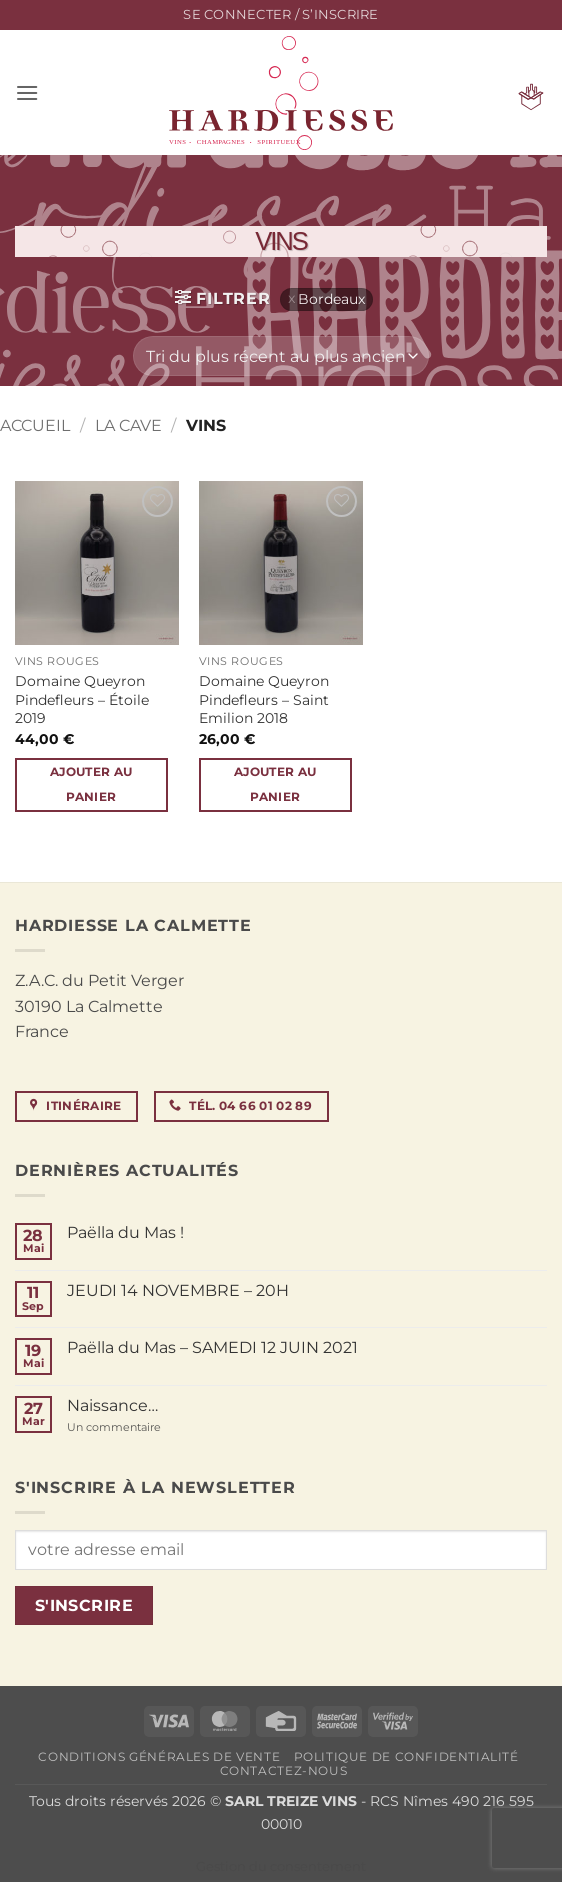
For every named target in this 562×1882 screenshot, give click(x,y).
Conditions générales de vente (159, 1756)
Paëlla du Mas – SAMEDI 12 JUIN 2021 (212, 1347)
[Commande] (281, 356)
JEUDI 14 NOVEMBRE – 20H (178, 1290)
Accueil (35, 425)
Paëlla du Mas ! (125, 1232)
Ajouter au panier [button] (91, 784)
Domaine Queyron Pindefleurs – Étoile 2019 (82, 699)
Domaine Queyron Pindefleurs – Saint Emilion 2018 (264, 699)
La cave (128, 425)
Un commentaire (144, 1427)
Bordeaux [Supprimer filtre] (331, 299)
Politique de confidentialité (406, 1756)
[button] (280, 15)
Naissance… (112, 1405)
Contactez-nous (284, 1770)
